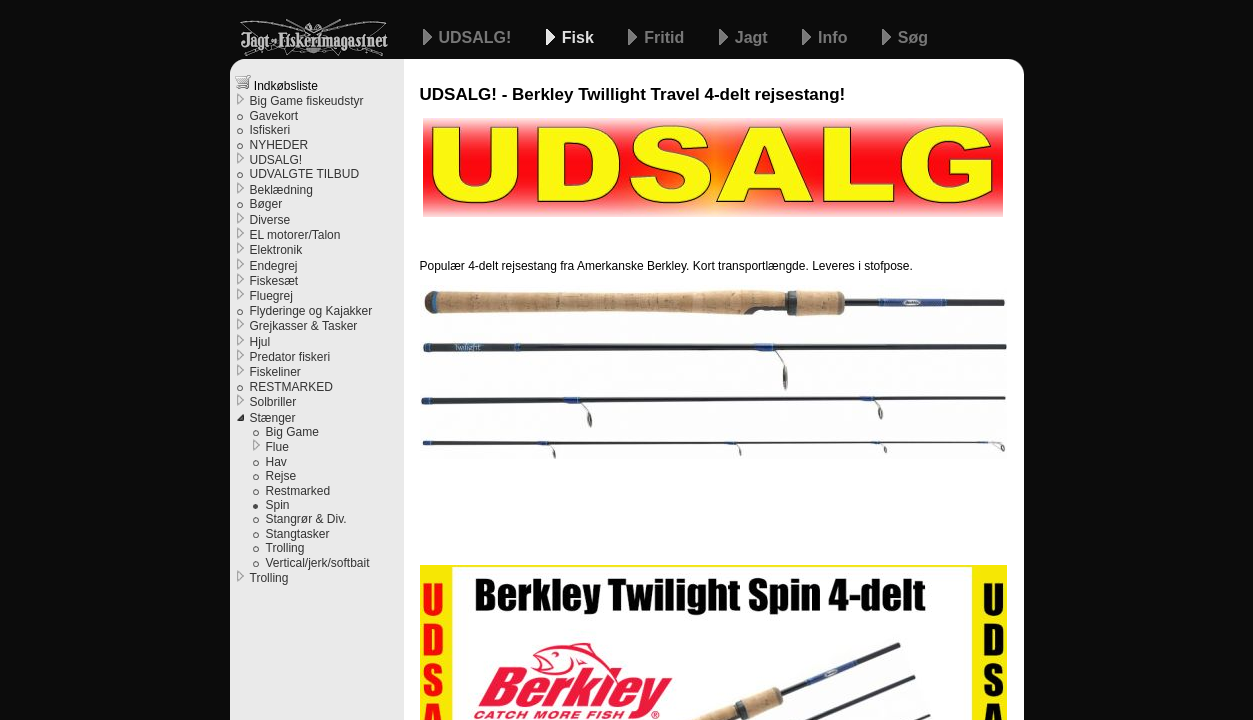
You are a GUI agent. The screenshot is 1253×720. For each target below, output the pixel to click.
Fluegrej (271, 296)
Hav (276, 462)
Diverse (270, 220)
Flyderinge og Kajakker (311, 311)
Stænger (273, 418)
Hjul (260, 342)
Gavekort (274, 116)
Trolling (285, 548)
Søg (913, 37)
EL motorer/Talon (295, 235)
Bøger (266, 204)
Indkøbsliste (276, 83)
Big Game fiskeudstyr (307, 101)
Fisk (580, 37)
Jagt (753, 37)
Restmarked (298, 491)
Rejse (281, 476)
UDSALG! (477, 37)
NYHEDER (279, 145)
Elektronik (276, 250)
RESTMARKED (291, 387)
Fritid (666, 37)
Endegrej (274, 266)
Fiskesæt (274, 281)
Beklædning (281, 190)
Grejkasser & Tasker (304, 326)
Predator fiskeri (290, 357)
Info (835, 37)
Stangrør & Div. (306, 519)
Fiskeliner (275, 372)
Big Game (292, 432)
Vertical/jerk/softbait (318, 563)
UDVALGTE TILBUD (305, 174)
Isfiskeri (270, 130)
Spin (278, 505)
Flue (277, 447)
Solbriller (273, 402)
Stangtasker (298, 534)
